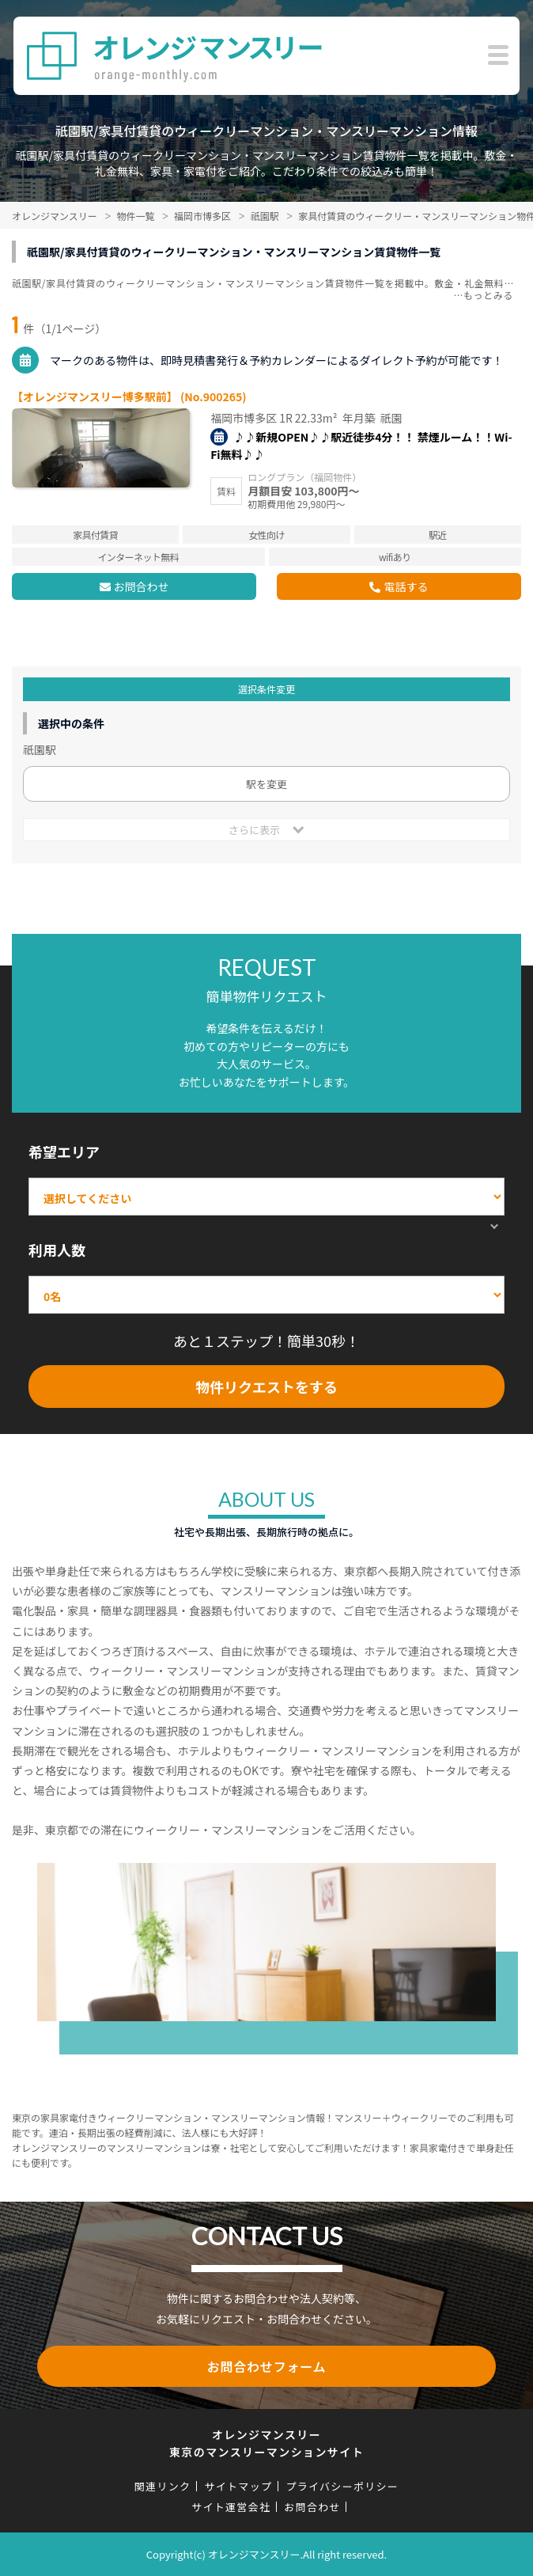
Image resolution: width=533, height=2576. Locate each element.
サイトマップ (238, 2486)
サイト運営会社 (230, 2507)
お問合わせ (141, 586)
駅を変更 (266, 783)
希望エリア (64, 1151)
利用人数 (56, 1249)
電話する (406, 586)
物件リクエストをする (266, 1386)
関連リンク (162, 2486)
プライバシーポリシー (342, 2486)
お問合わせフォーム (267, 2366)
